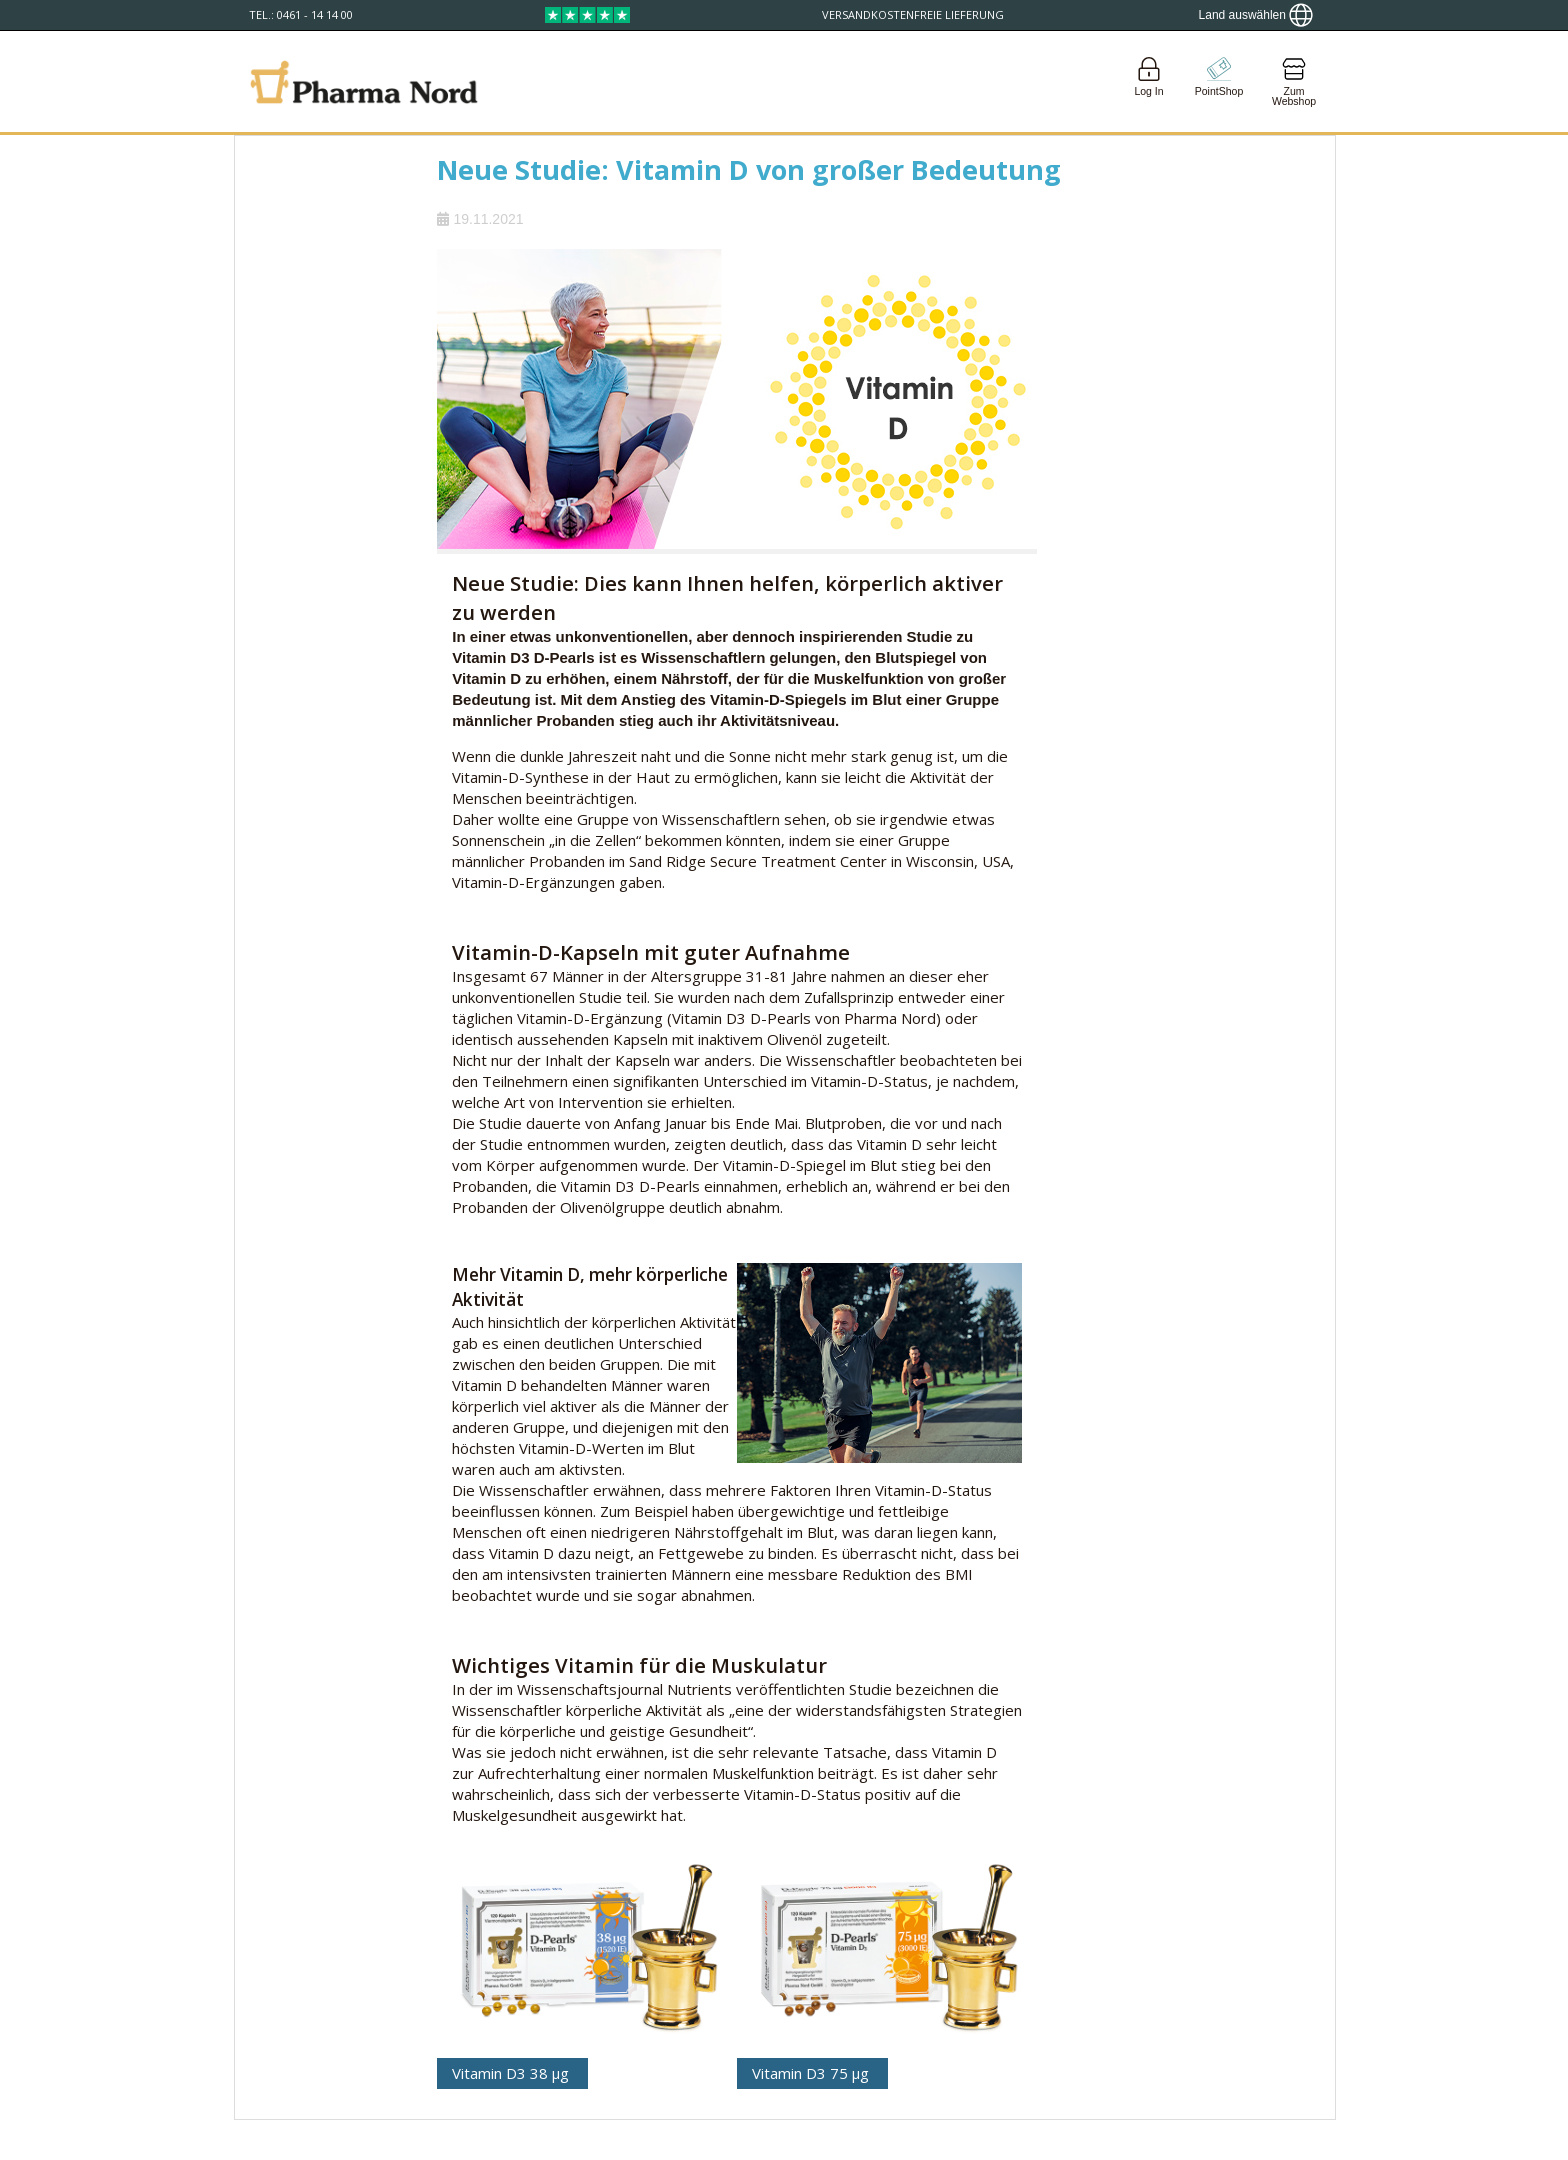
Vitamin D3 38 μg (512, 2073)
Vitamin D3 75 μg (812, 2073)
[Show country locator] (1256, 15)
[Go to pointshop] (1219, 81)
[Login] (1149, 81)
